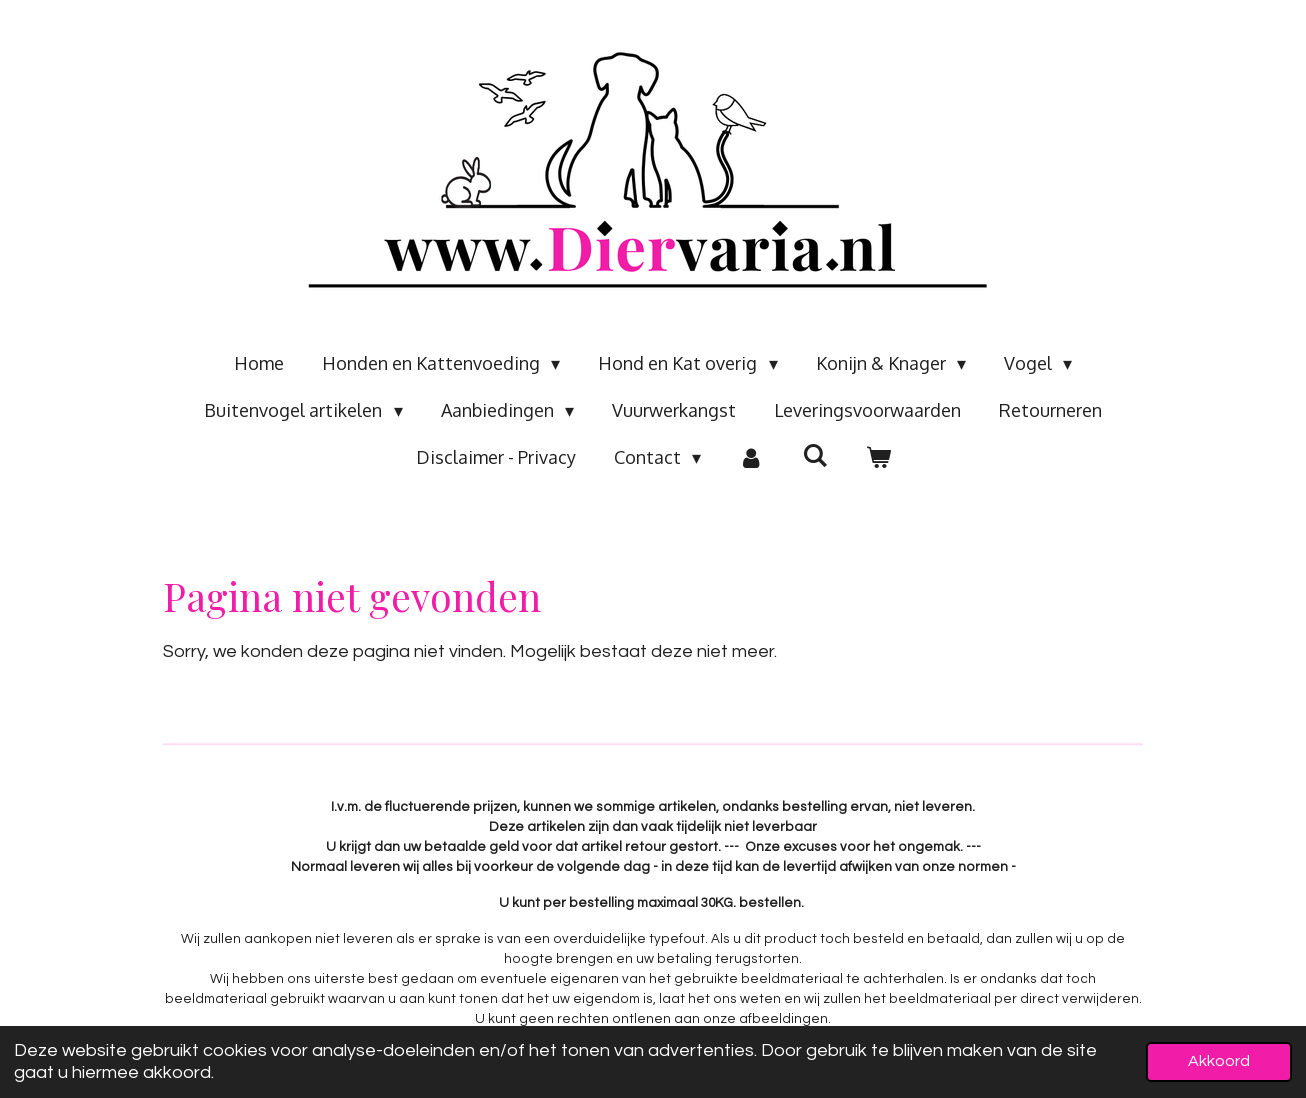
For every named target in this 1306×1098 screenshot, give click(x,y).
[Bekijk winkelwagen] (877, 457)
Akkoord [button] (1219, 1061)
